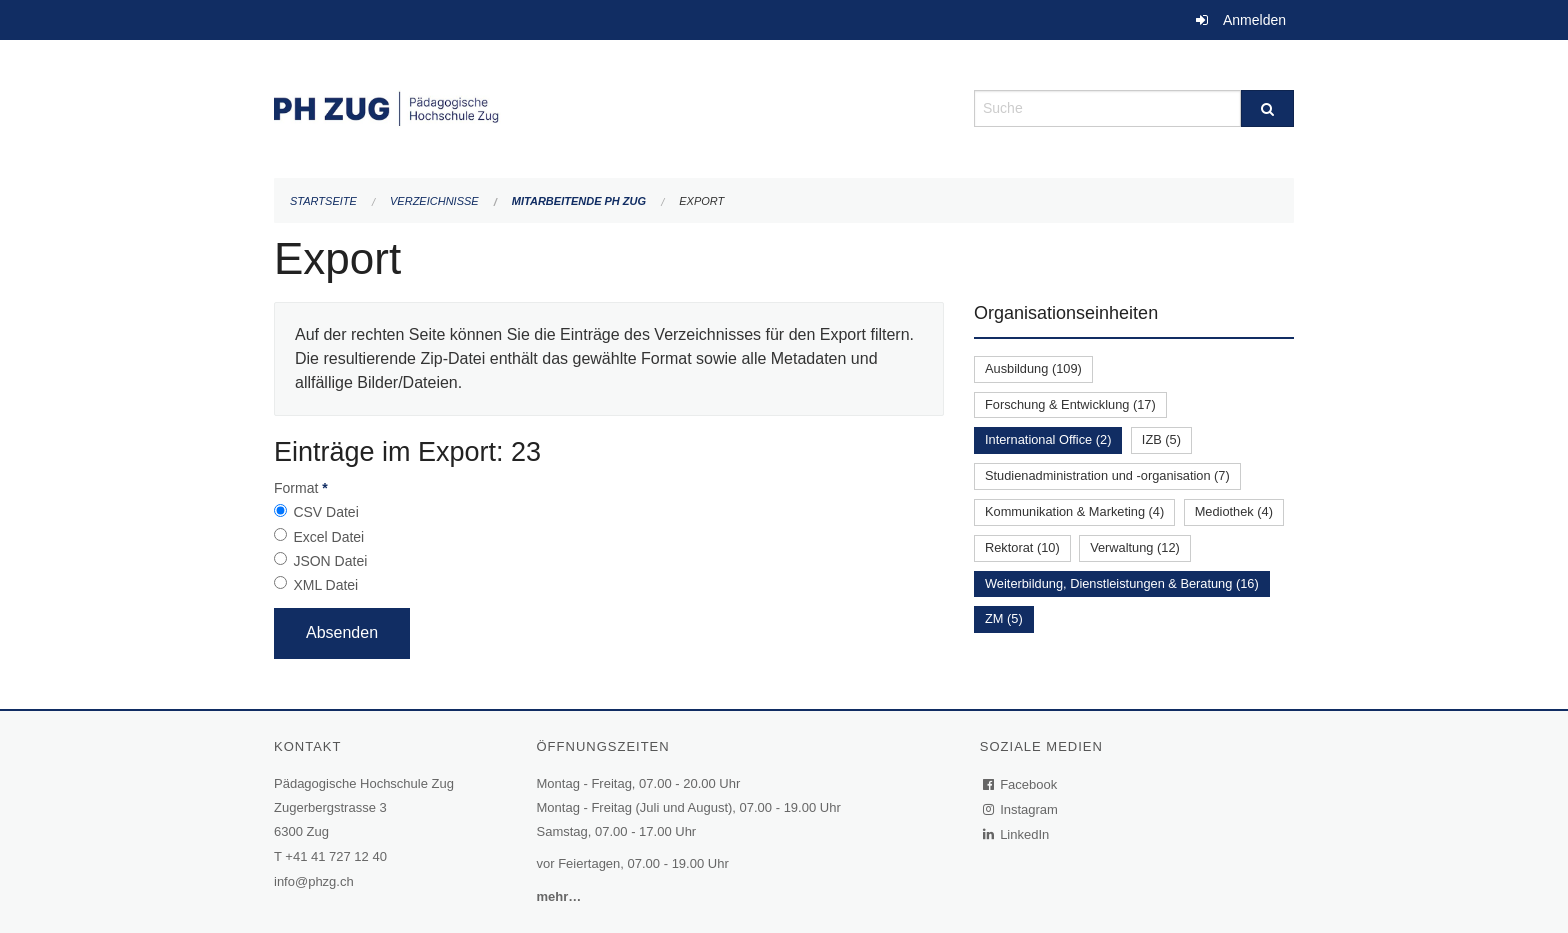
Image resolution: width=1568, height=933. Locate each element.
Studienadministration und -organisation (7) (1107, 475)
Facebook (1021, 784)
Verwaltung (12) (1135, 547)
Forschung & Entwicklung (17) (1070, 404)
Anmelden (1254, 20)
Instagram (1021, 809)
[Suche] (1267, 108)
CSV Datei (325, 512)
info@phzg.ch (314, 881)
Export (701, 201)
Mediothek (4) (1234, 511)
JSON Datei (330, 561)
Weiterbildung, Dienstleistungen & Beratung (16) (1122, 583)
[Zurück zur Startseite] (609, 106)
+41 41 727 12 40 (336, 856)
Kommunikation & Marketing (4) (1074, 511)
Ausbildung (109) (1033, 368)
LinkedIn (1017, 834)
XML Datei (325, 585)
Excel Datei (328, 537)
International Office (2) (1048, 439)
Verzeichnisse (434, 201)
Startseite (323, 201)
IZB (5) (1161, 439)
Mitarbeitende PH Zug (579, 201)
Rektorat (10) (1022, 547)
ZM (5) (1004, 618)
